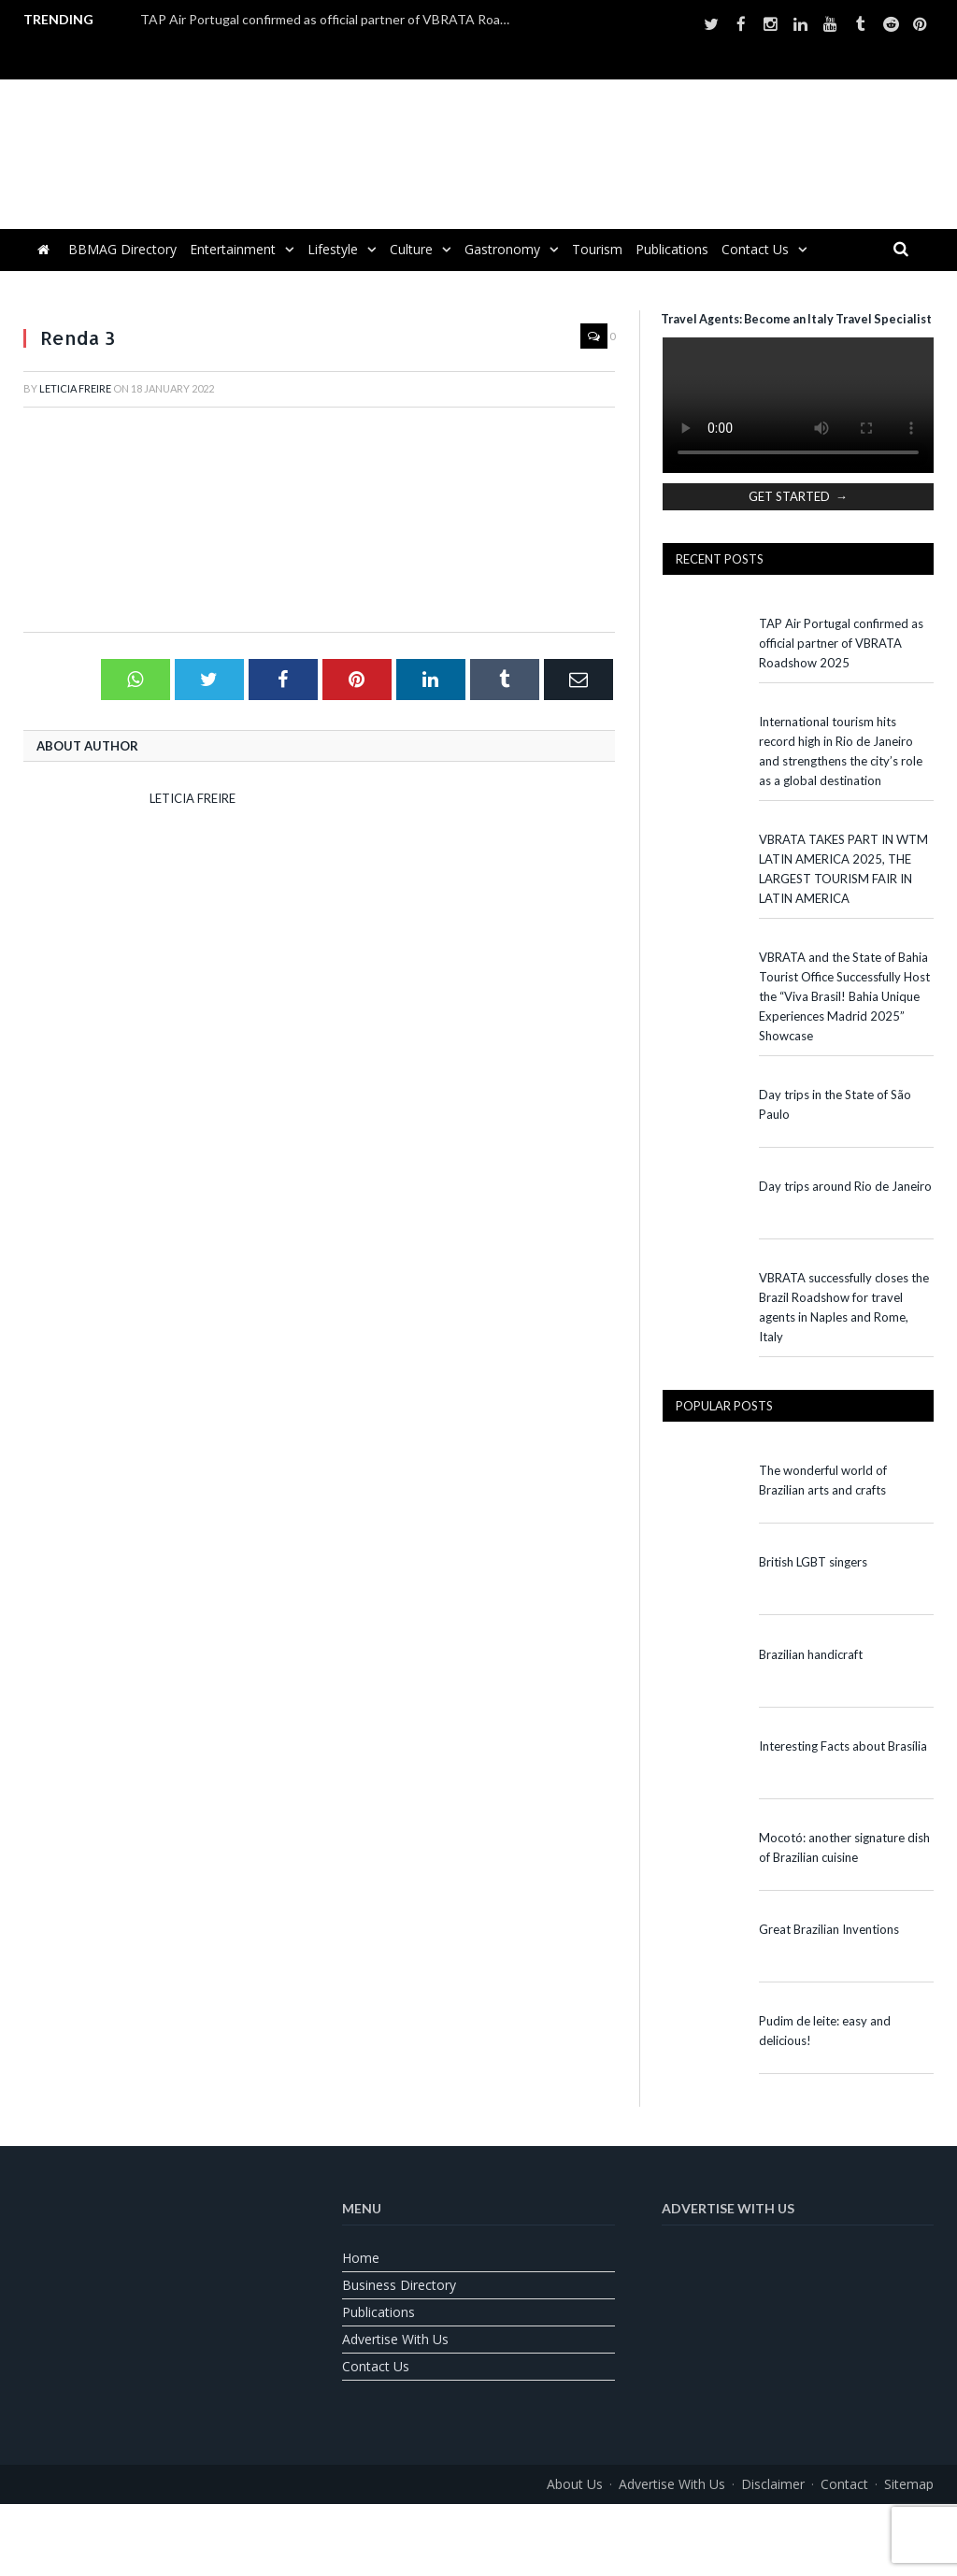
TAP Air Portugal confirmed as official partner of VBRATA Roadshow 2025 (331, 19)
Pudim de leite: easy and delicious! (825, 2030)
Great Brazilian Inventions (829, 1929)
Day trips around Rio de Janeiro (845, 1186)
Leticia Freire (75, 388)
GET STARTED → (798, 496)
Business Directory (399, 2285)
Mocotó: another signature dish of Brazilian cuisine (844, 1847)
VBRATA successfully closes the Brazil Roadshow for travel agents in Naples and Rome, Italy (844, 1307)
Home (360, 2258)
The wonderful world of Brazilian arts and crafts (823, 1480)
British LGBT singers (813, 1561)
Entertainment (233, 249)
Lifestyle (332, 249)
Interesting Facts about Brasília (843, 1746)
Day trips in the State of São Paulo (835, 1104)
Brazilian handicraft (811, 1654)
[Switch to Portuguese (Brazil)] (478, 2526)
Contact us (755, 249)
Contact (844, 2484)
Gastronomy (502, 249)
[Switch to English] (431, 2526)
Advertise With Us (395, 2339)
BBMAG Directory (122, 249)
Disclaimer (773, 2484)
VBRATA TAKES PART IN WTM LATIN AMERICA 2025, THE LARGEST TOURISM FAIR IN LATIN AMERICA (843, 869)
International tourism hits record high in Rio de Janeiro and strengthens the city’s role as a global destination (840, 751)
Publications (672, 249)
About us (575, 2484)
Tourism (597, 249)
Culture (411, 249)
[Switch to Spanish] (525, 2526)
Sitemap (909, 2484)
